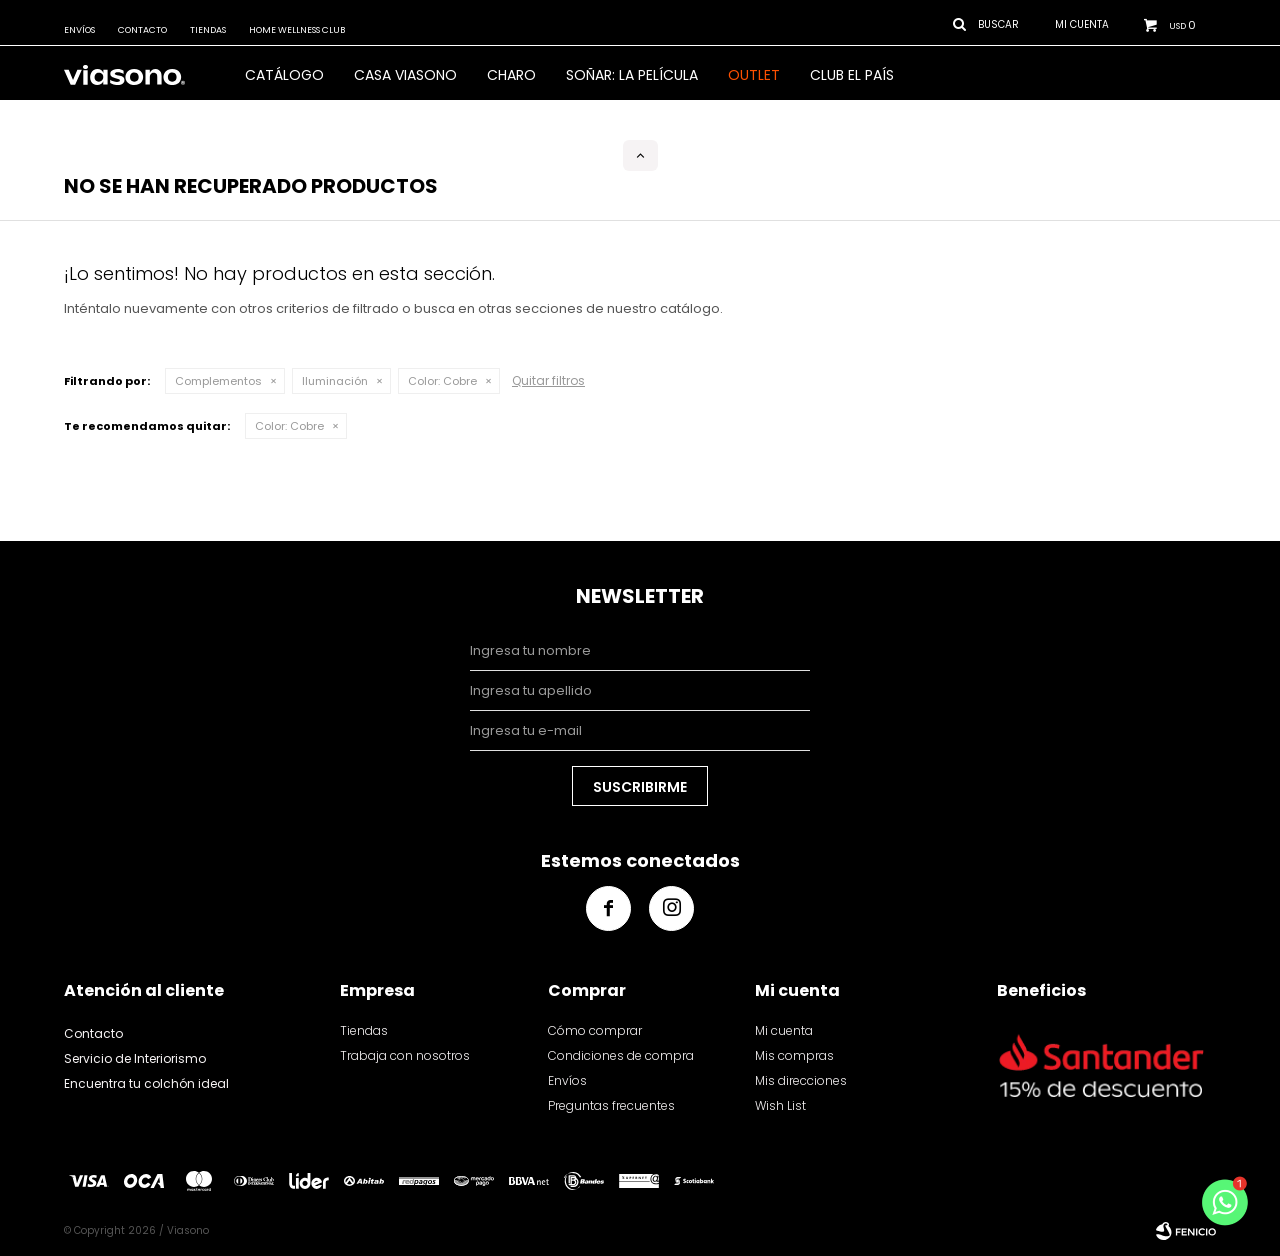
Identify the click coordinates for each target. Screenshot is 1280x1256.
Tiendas (208, 30)
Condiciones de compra (621, 1055)
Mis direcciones (801, 1080)
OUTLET (754, 75)
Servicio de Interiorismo (135, 1058)
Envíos (79, 30)
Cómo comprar (595, 1030)
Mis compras (794, 1055)
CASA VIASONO (405, 75)
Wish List (780, 1105)
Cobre (442, 381)
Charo (511, 75)
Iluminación (335, 381)
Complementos (218, 381)
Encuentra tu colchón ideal (146, 1083)
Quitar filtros (548, 380)
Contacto (142, 30)
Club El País (852, 75)
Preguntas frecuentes (611, 1105)
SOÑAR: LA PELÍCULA (632, 75)
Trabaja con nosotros (405, 1055)
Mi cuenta (784, 1030)
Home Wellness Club (297, 30)
